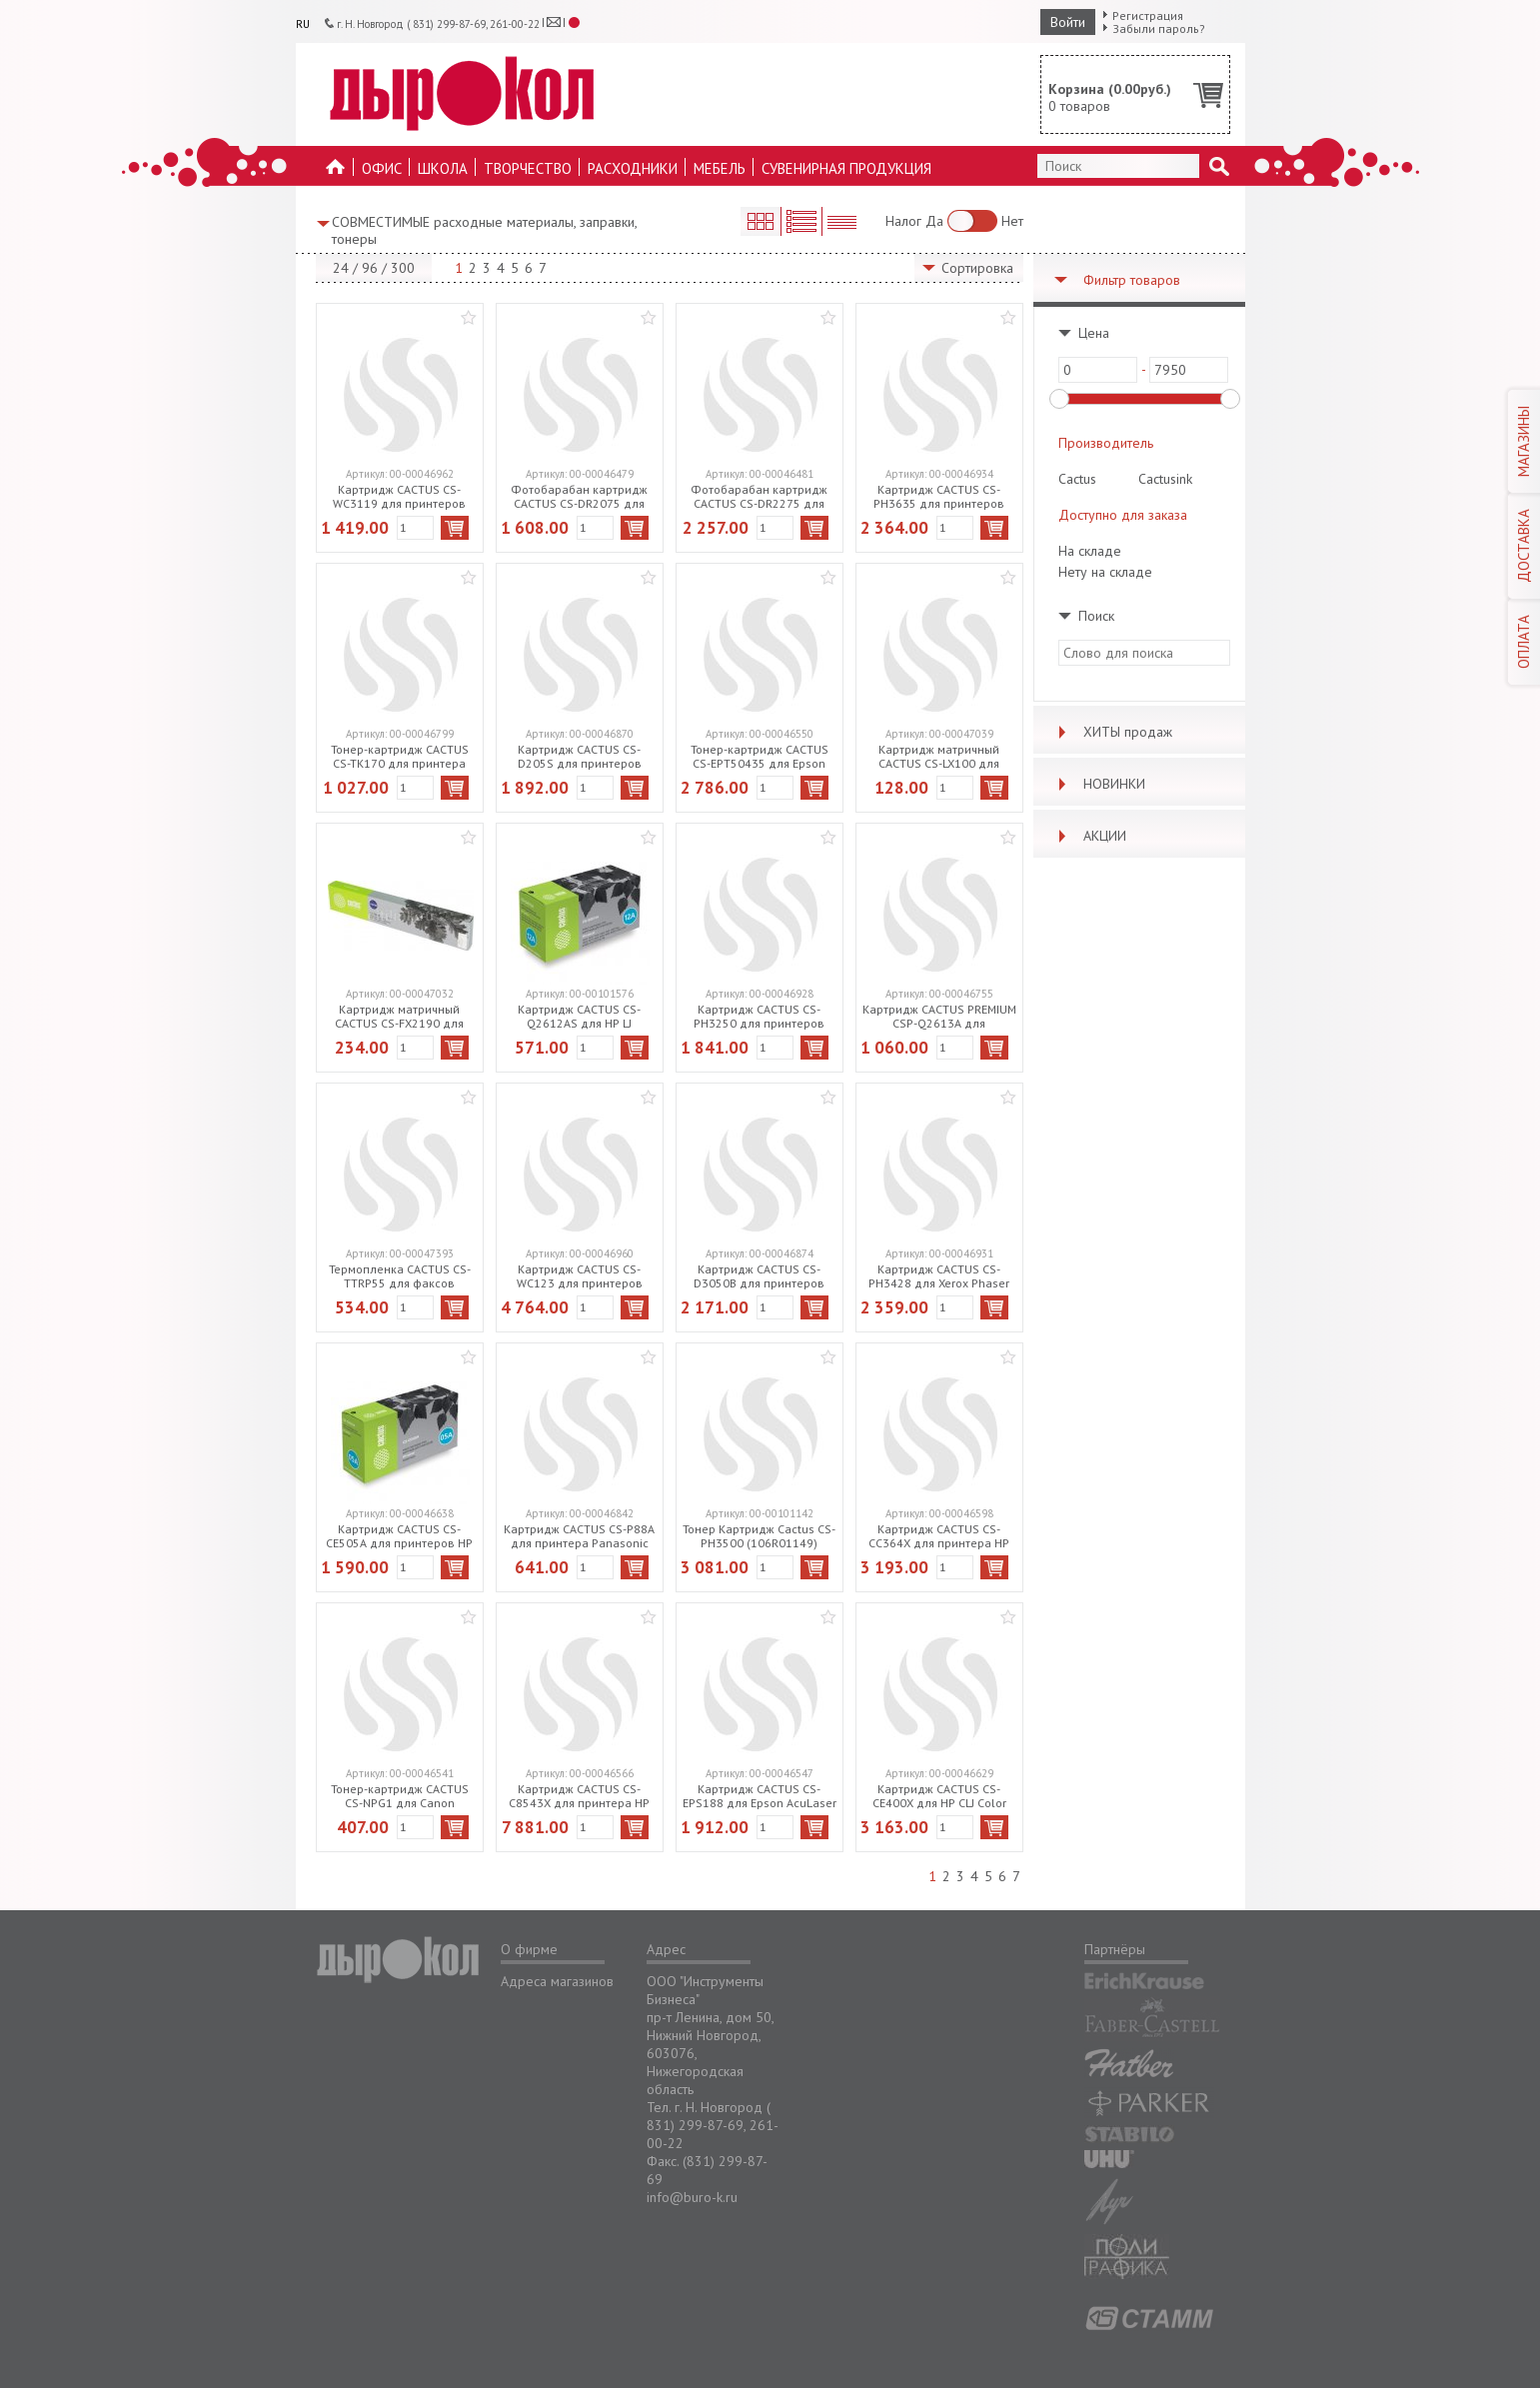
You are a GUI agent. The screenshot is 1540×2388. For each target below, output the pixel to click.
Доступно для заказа (1122, 515)
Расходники (633, 168)
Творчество (528, 168)
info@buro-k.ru (692, 2197)
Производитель (1105, 443)
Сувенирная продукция (846, 168)
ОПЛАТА (1523, 642)
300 (403, 268)
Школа (443, 168)
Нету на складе (1105, 572)
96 (370, 268)
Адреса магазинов (557, 1981)
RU (303, 24)
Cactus (1077, 479)
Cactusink (1165, 479)
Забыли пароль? (1158, 28)
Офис (382, 168)
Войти (1067, 22)
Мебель (720, 168)
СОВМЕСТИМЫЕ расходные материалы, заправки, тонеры (484, 230)
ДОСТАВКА (1523, 546)
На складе (1089, 551)
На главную (336, 172)
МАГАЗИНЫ (1523, 441)
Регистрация (1147, 15)
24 (341, 268)
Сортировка (977, 268)
